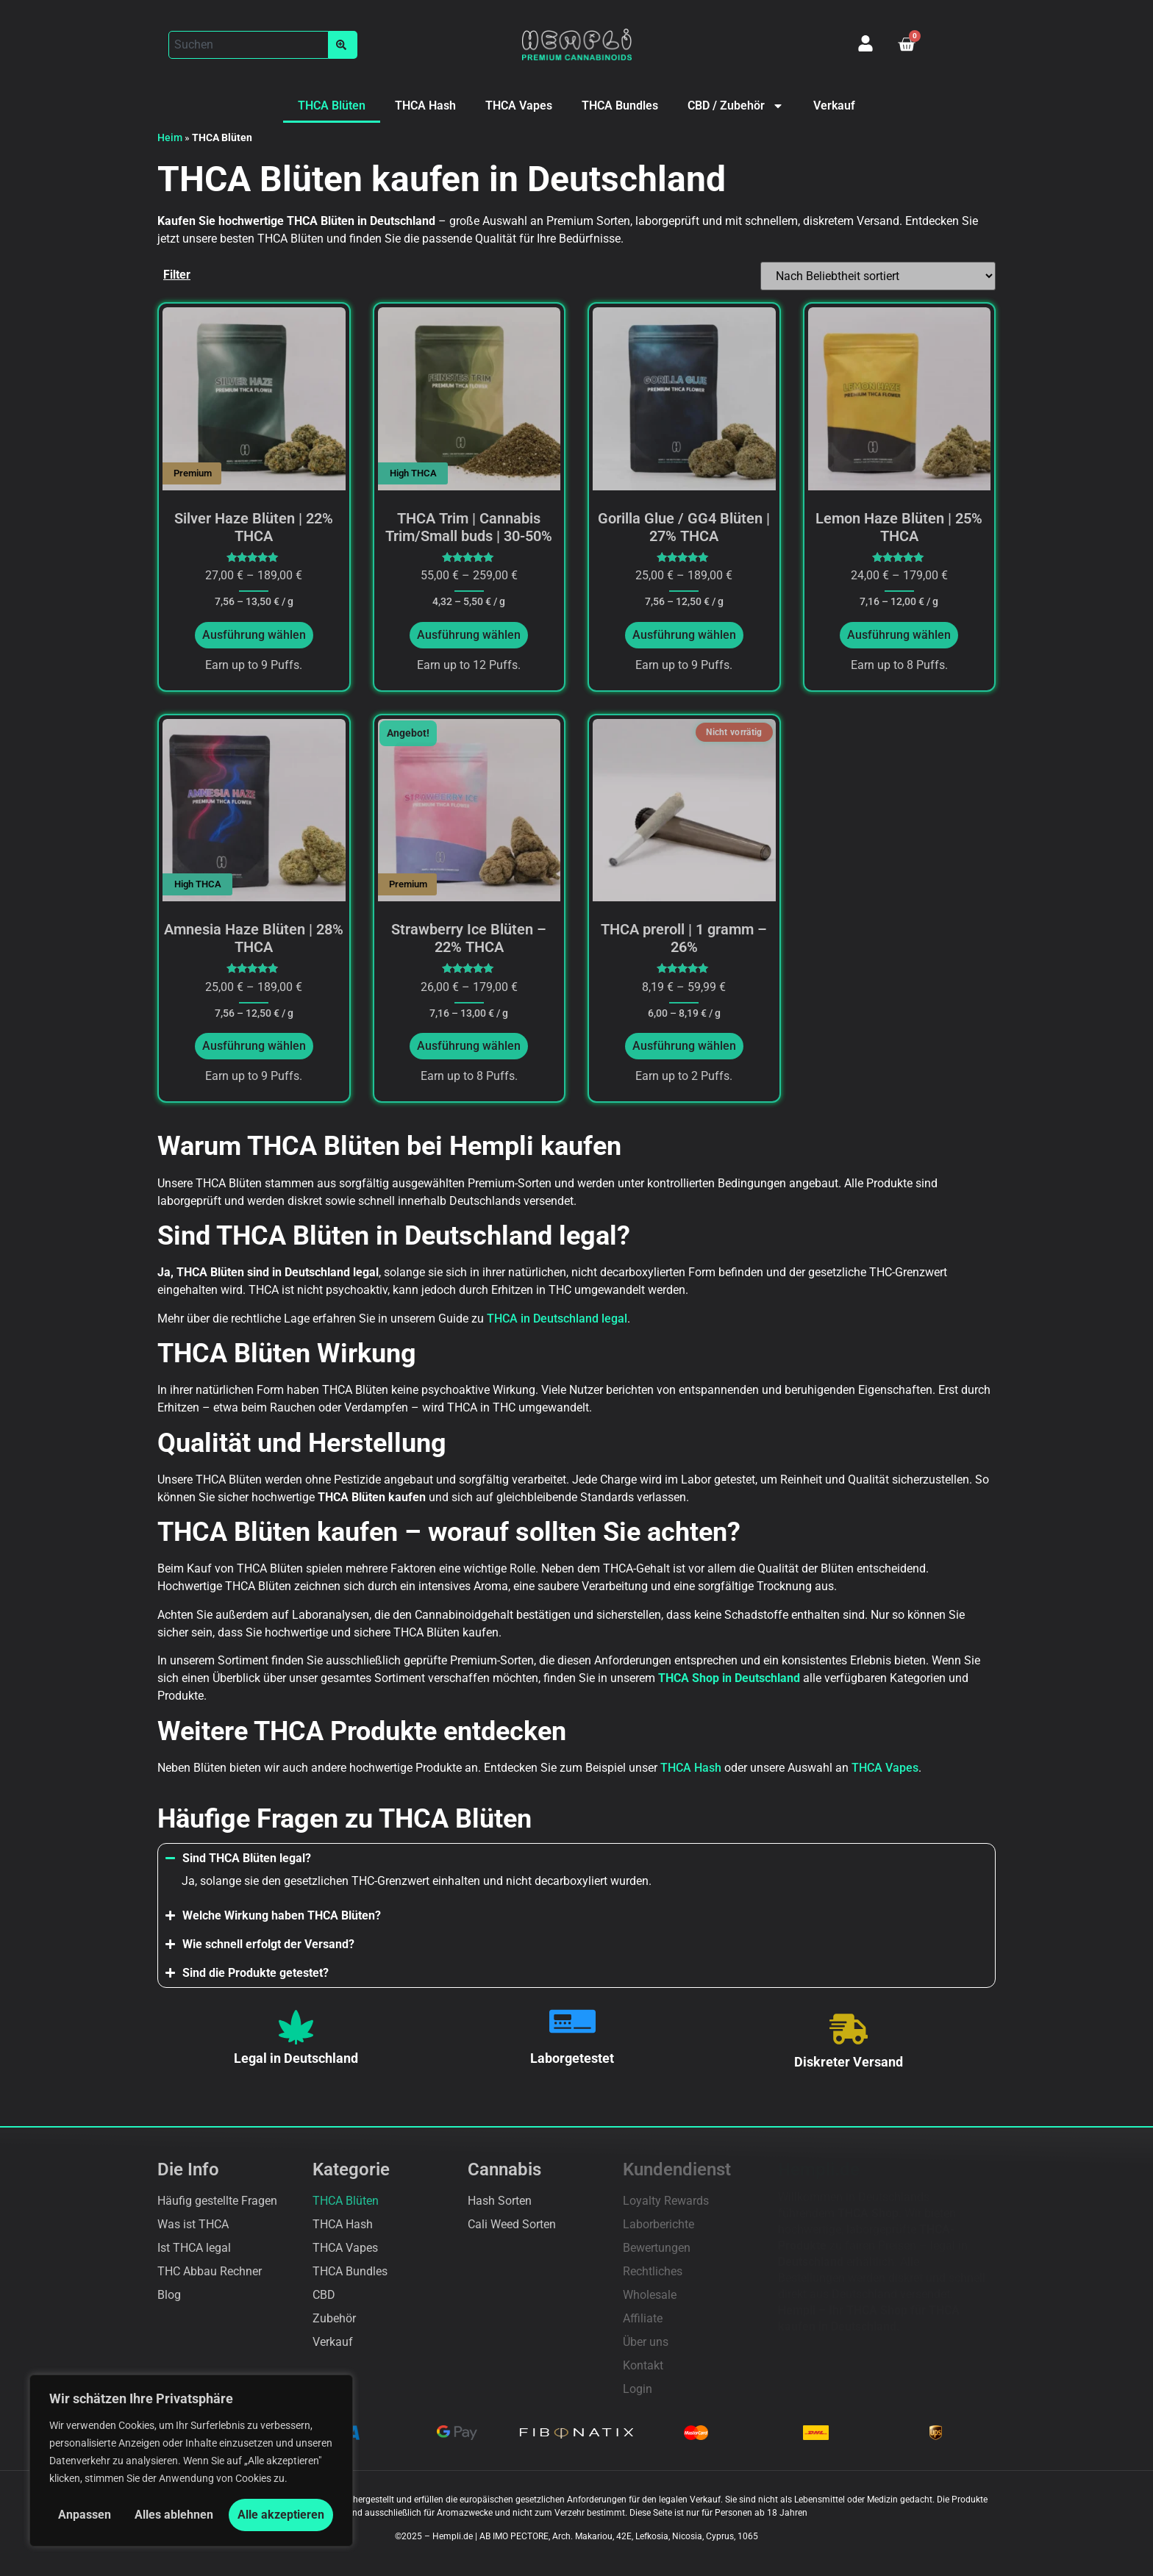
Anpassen (84, 2515)
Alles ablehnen (174, 2515)
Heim (169, 137)
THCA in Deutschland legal (557, 1318)
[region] (191, 2461)
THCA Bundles (620, 105)
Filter (176, 275)
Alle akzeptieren (281, 2515)
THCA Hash (425, 105)
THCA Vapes (518, 105)
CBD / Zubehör (736, 106)
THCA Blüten (331, 105)
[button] (262, 45)
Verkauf (834, 105)
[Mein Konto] (865, 43)
